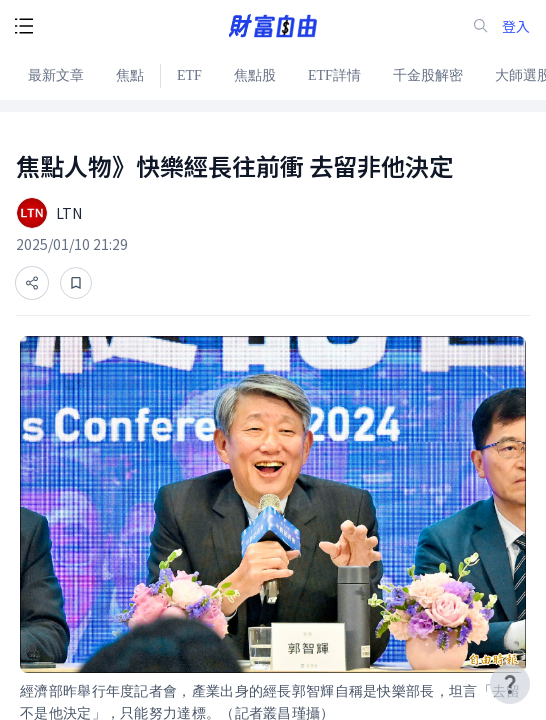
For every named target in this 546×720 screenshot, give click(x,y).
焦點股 (255, 75)
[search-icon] (481, 26)
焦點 (130, 75)
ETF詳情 (334, 75)
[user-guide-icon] (510, 684)
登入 (516, 26)
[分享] (32, 283)
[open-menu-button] (24, 26)
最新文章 (56, 75)
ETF (189, 75)
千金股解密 (428, 75)
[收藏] (76, 283)
